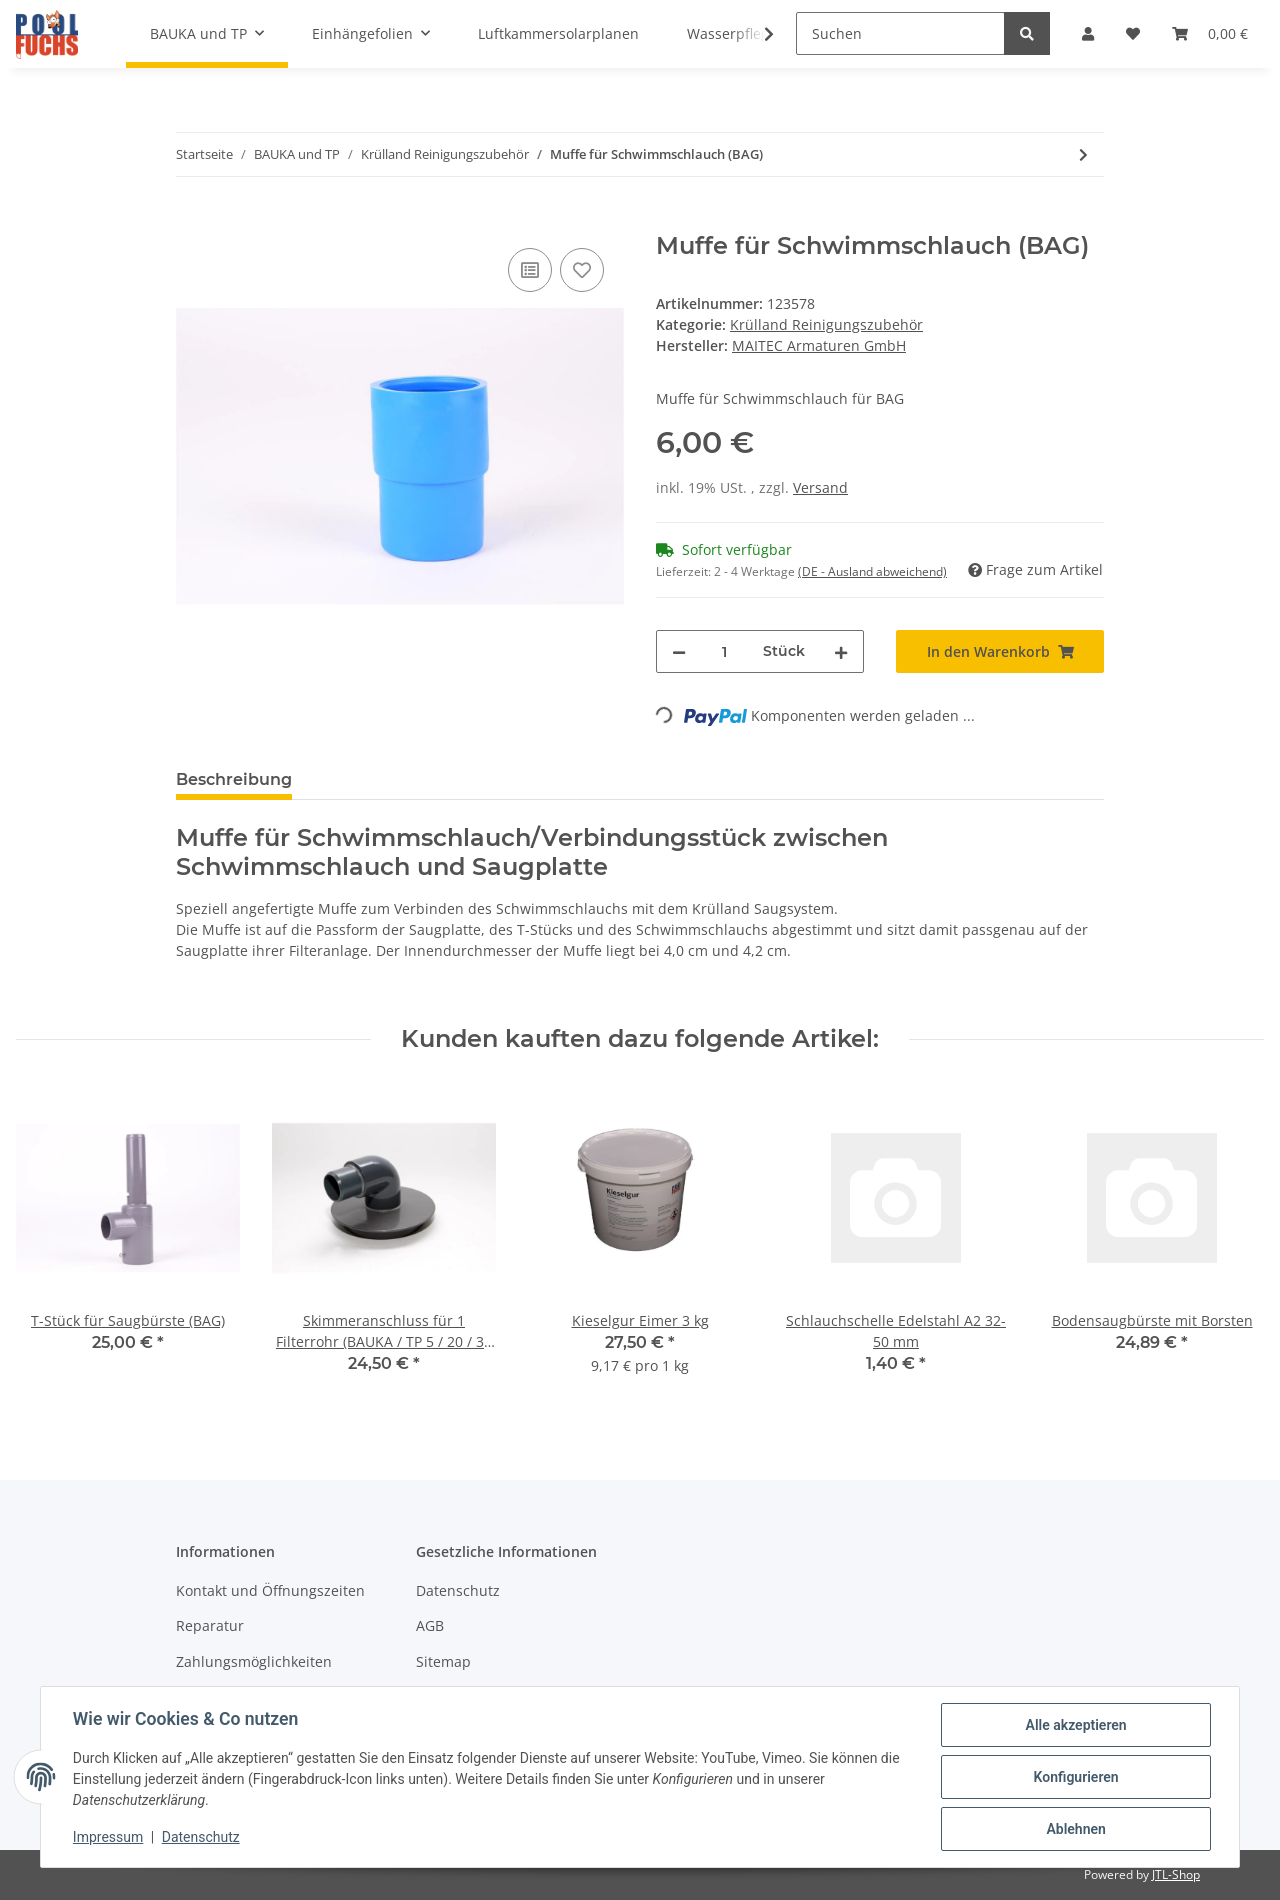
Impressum (108, 1838)
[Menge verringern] (679, 651)
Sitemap (443, 1661)
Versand (820, 487)
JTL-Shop (1176, 1874)
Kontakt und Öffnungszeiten (270, 1590)
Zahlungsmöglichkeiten (254, 1661)
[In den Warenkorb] (192, 221)
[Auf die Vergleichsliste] (530, 270)
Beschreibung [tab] (234, 779)
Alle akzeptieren (1075, 1725)
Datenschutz (458, 1590)
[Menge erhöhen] (841, 651)
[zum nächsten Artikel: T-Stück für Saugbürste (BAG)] (1083, 154)
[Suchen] (900, 33)
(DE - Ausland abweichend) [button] (872, 571)
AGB (430, 1625)
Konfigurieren (1075, 1777)
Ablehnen (1075, 1829)
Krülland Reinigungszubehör (826, 324)
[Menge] (724, 651)
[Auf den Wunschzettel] (582, 270)
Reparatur (210, 1625)
